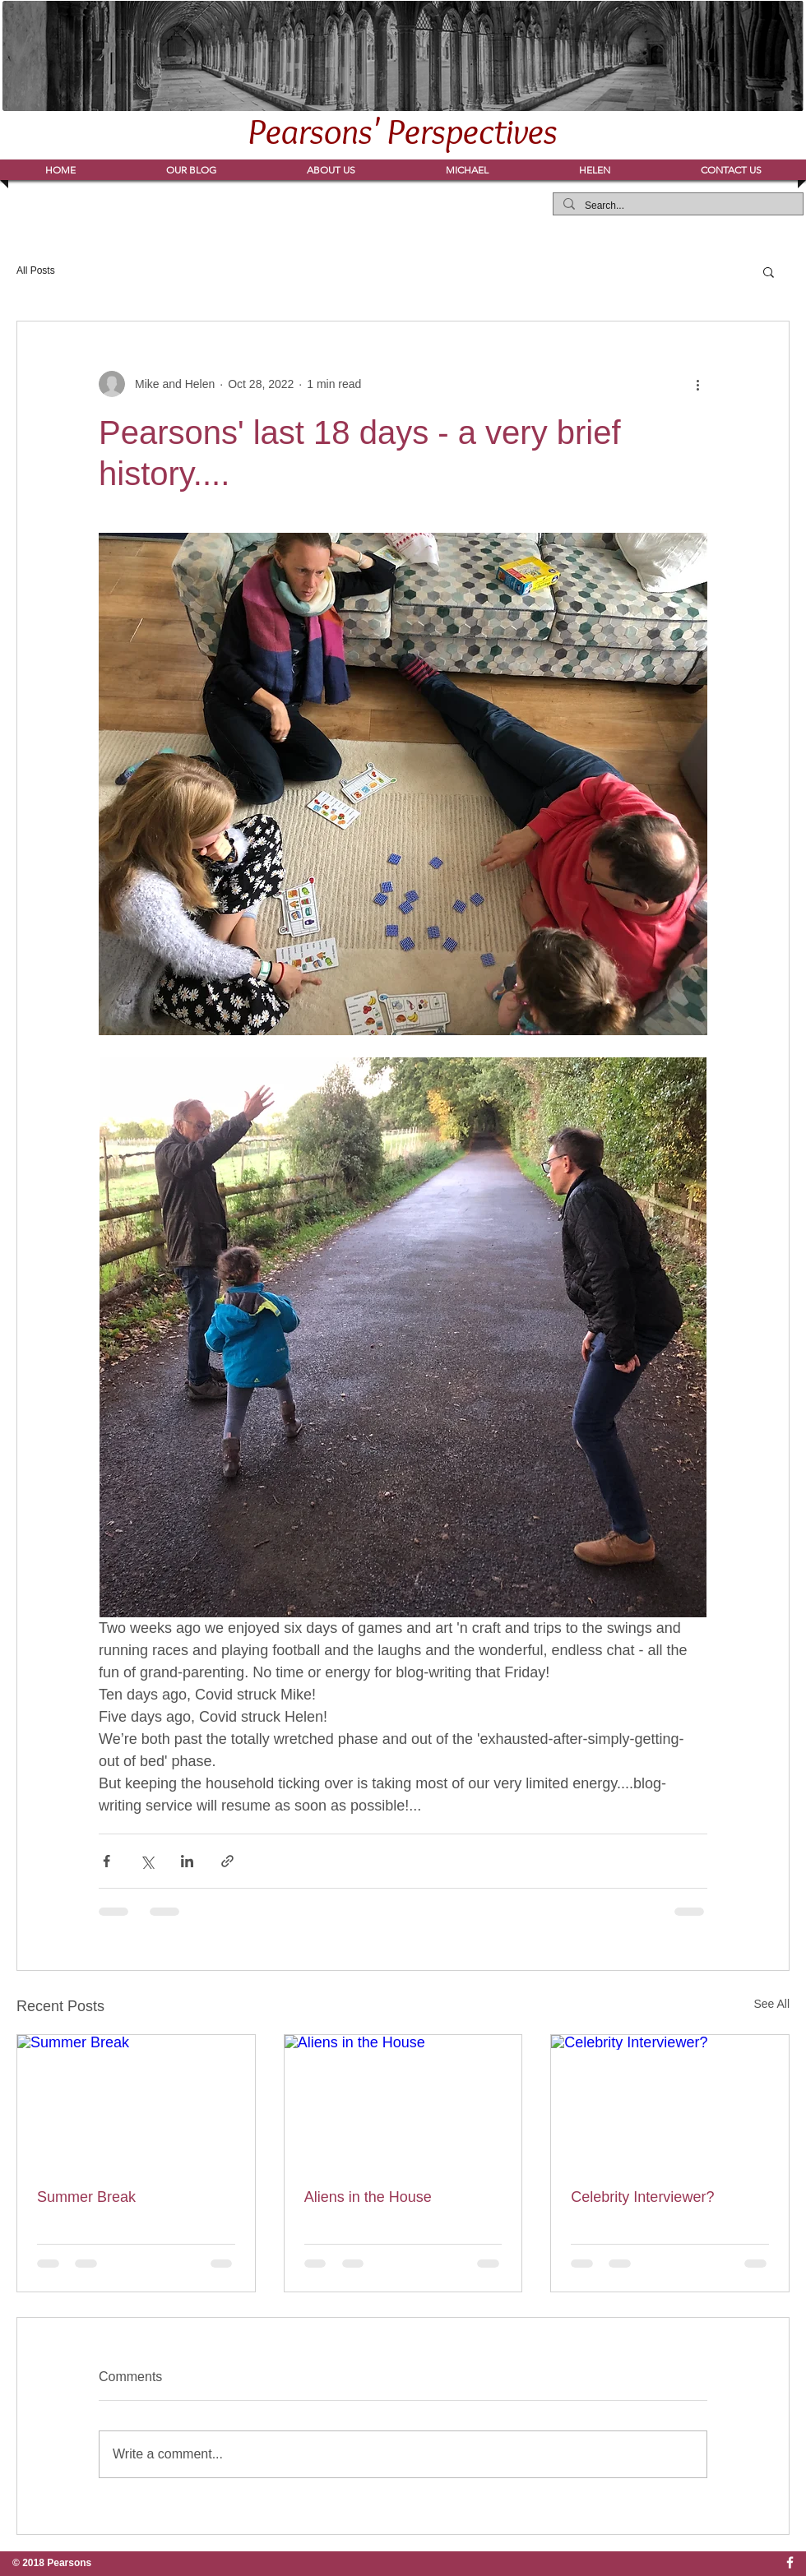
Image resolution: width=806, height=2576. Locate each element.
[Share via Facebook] (106, 1861)
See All (771, 2003)
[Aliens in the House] (403, 2101)
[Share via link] (227, 1861)
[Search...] (676, 206)
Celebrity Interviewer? (642, 2197)
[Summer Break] (136, 2101)
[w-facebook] (790, 2562)
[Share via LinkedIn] (187, 1861)
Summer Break (86, 2197)
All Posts (35, 270)
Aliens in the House (368, 2197)
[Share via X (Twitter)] (147, 1861)
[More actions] (697, 384)
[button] (467, 170)
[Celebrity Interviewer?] (670, 2101)
